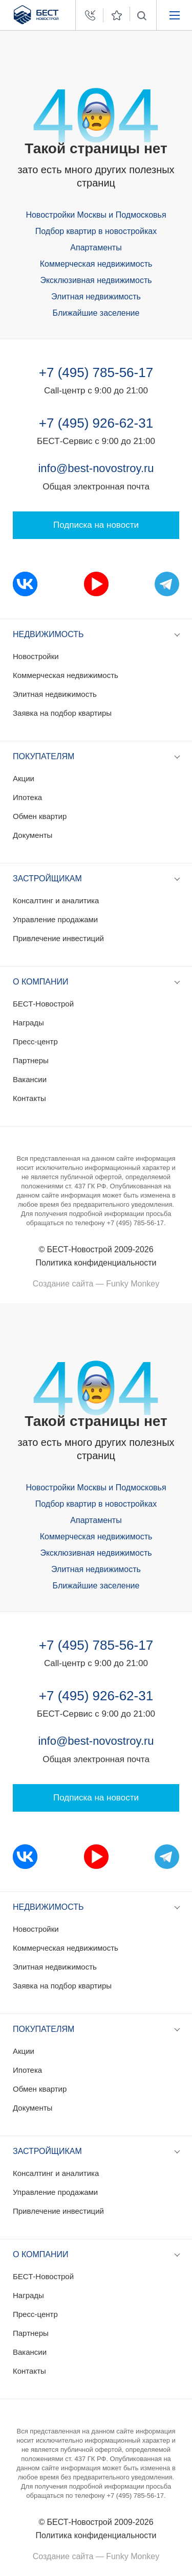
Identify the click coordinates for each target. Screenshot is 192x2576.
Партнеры (31, 1060)
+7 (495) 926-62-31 (96, 423)
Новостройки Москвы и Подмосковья (96, 214)
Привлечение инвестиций (58, 938)
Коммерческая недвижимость (96, 264)
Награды (28, 1022)
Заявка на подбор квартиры (62, 713)
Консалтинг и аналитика (56, 900)
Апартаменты (95, 247)
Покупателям (43, 756)
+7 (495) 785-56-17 (96, 372)
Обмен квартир (40, 816)
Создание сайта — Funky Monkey (96, 1283)
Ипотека (27, 797)
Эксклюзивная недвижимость (96, 280)
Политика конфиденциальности (95, 1262)
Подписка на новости (96, 525)
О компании (41, 981)
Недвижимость (48, 634)
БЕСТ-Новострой (43, 1003)
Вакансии (30, 1079)
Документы (32, 835)
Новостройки (36, 656)
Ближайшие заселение (96, 313)
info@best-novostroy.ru (96, 468)
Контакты (29, 1098)
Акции (23, 778)
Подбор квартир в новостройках (96, 231)
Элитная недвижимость (96, 296)
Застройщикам (47, 878)
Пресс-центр (35, 1041)
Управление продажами (55, 919)
